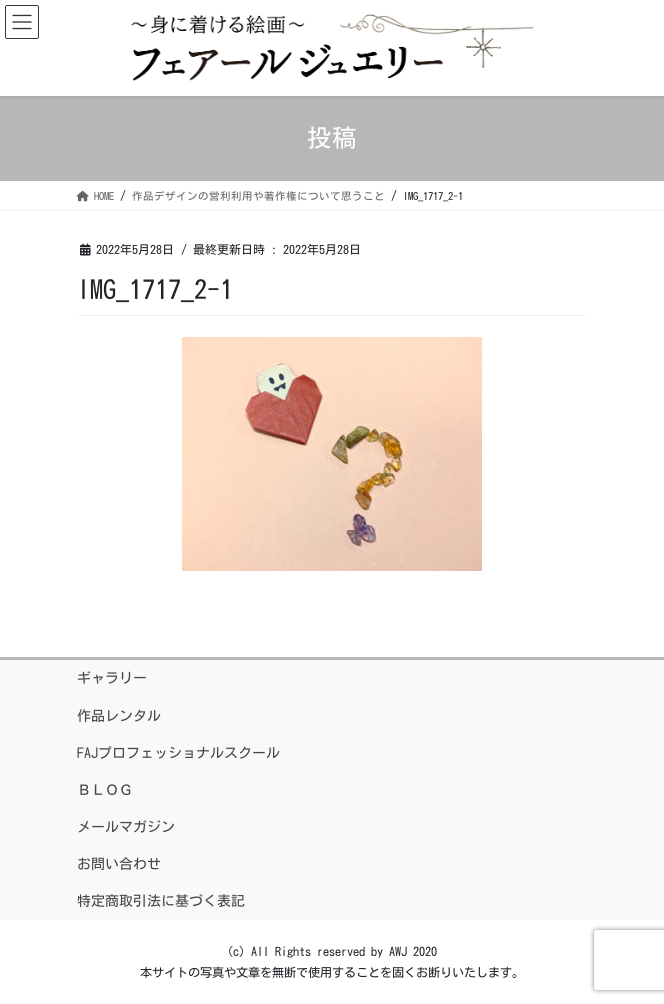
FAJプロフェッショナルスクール (178, 753)
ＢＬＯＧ (105, 790)
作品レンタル (119, 716)
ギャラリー (112, 678)
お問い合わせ (119, 864)
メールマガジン (126, 827)
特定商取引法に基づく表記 (161, 901)
